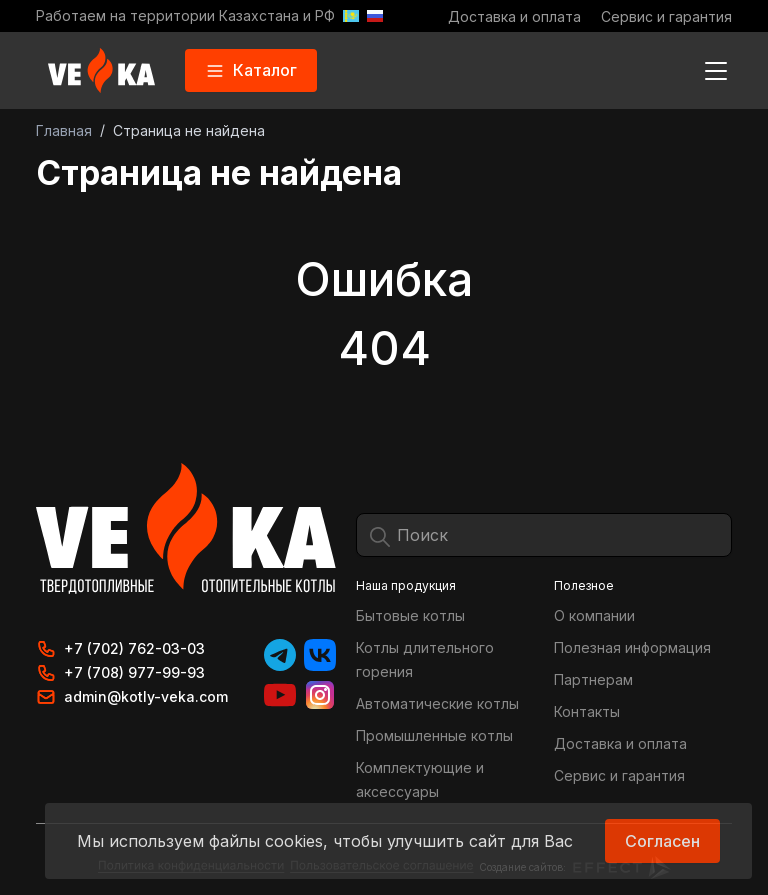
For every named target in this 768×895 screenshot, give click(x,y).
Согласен (662, 841)
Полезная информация (632, 647)
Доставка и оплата (514, 16)
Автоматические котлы (437, 703)
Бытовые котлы (410, 615)
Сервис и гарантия (666, 16)
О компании (594, 615)
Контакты (587, 711)
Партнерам (593, 679)
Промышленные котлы (434, 735)
